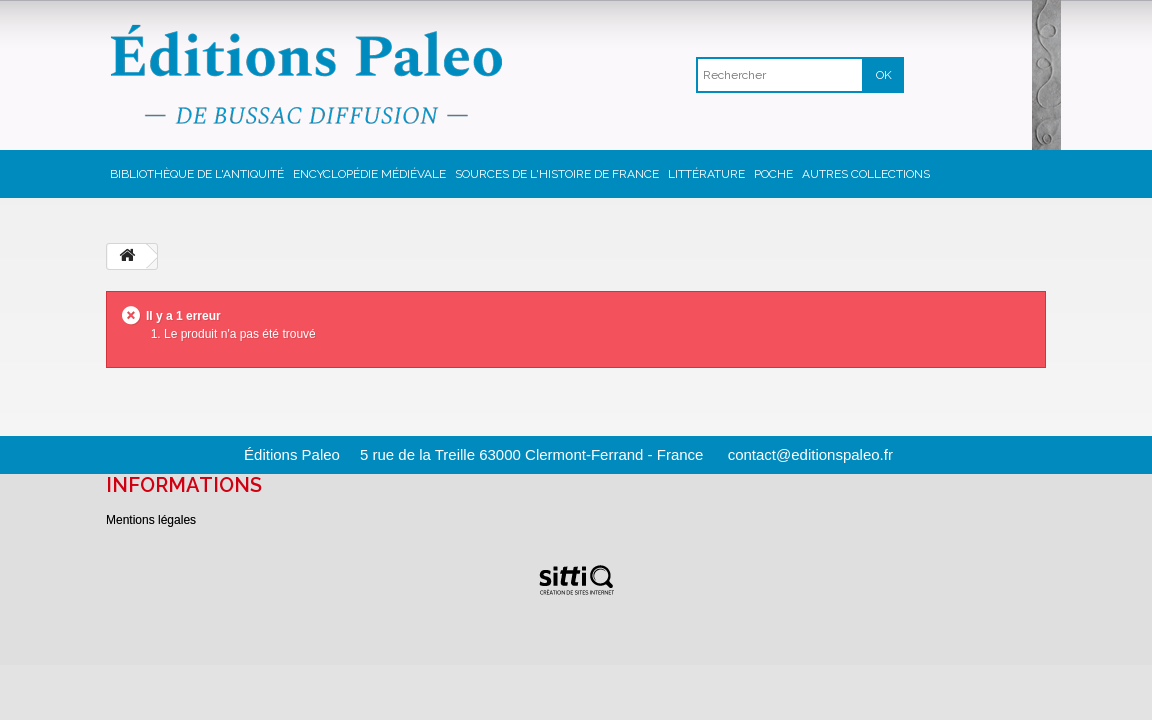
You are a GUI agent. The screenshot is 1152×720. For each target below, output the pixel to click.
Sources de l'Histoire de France (557, 174)
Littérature (706, 174)
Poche (773, 174)
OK (884, 75)
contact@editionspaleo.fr (810, 454)
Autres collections (866, 174)
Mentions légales (151, 520)
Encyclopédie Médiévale (369, 174)
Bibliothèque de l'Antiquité (197, 174)
